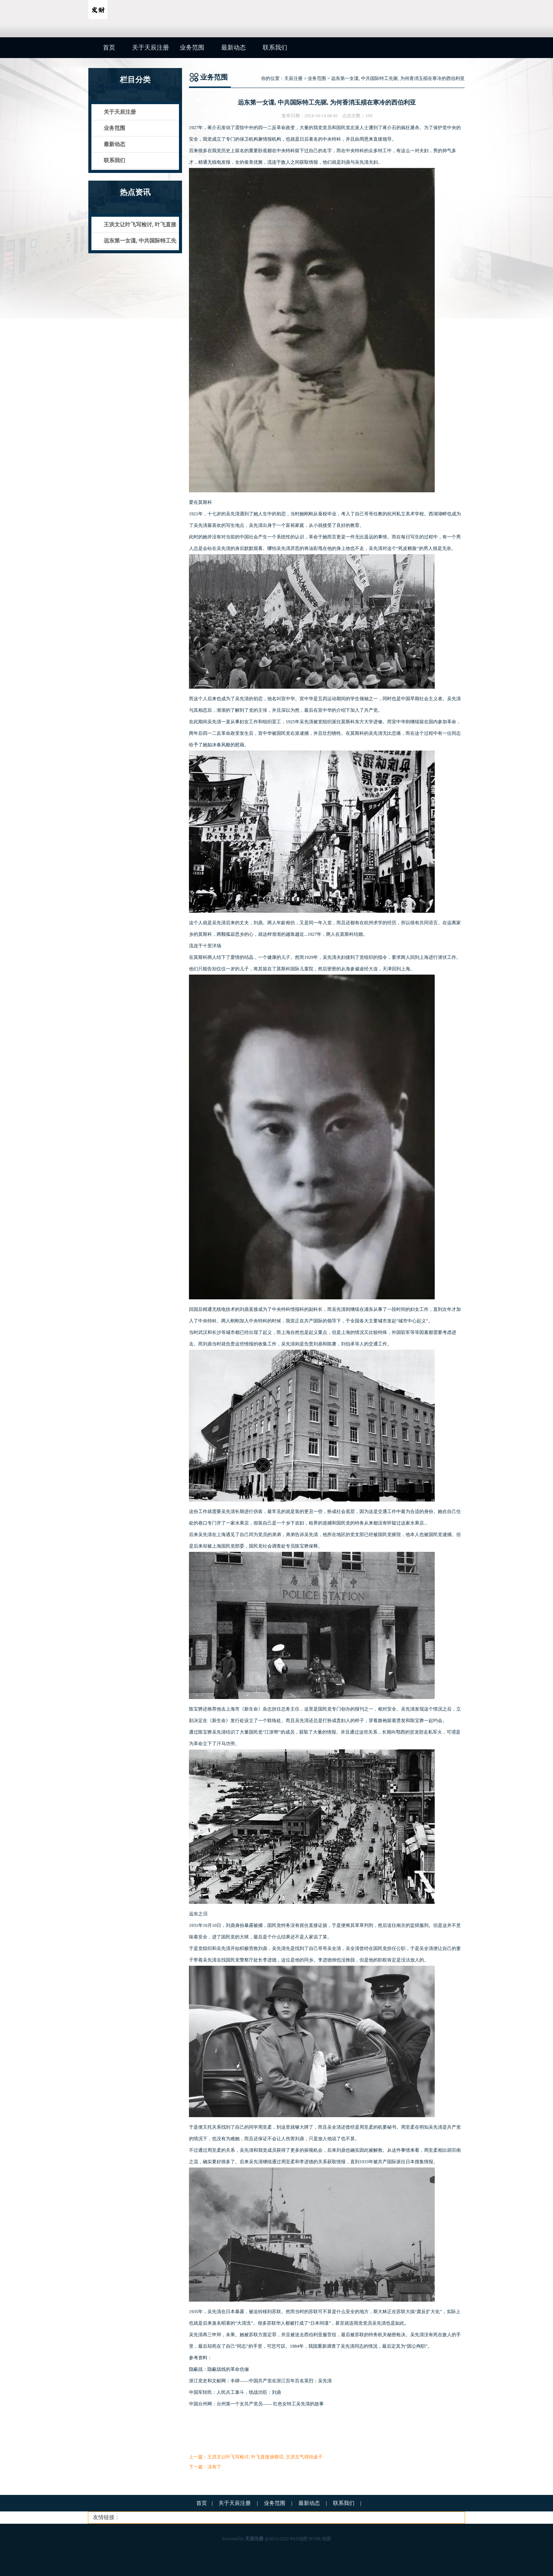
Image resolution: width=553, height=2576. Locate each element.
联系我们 (275, 47)
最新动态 (233, 47)
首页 (109, 47)
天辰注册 (293, 78)
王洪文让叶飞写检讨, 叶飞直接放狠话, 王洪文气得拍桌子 (265, 2457)
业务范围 (192, 47)
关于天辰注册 (150, 47)
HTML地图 (320, 2538)
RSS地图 (298, 2538)
